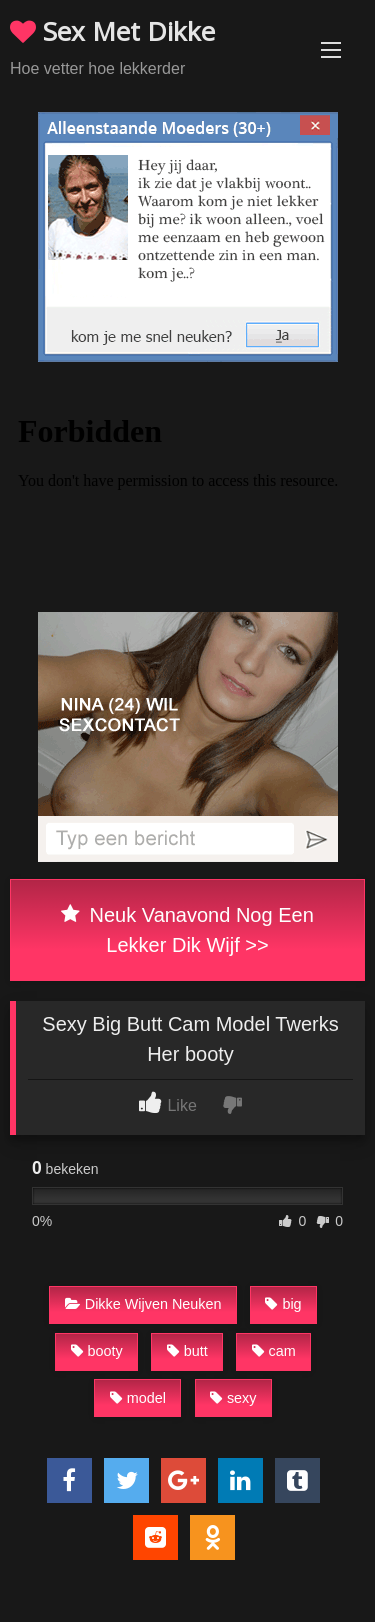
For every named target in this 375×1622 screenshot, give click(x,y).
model (138, 1398)
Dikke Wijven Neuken (143, 1304)
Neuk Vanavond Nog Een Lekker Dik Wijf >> (187, 930)
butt (187, 1351)
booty (97, 1351)
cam (274, 1351)
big (283, 1304)
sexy (233, 1398)
